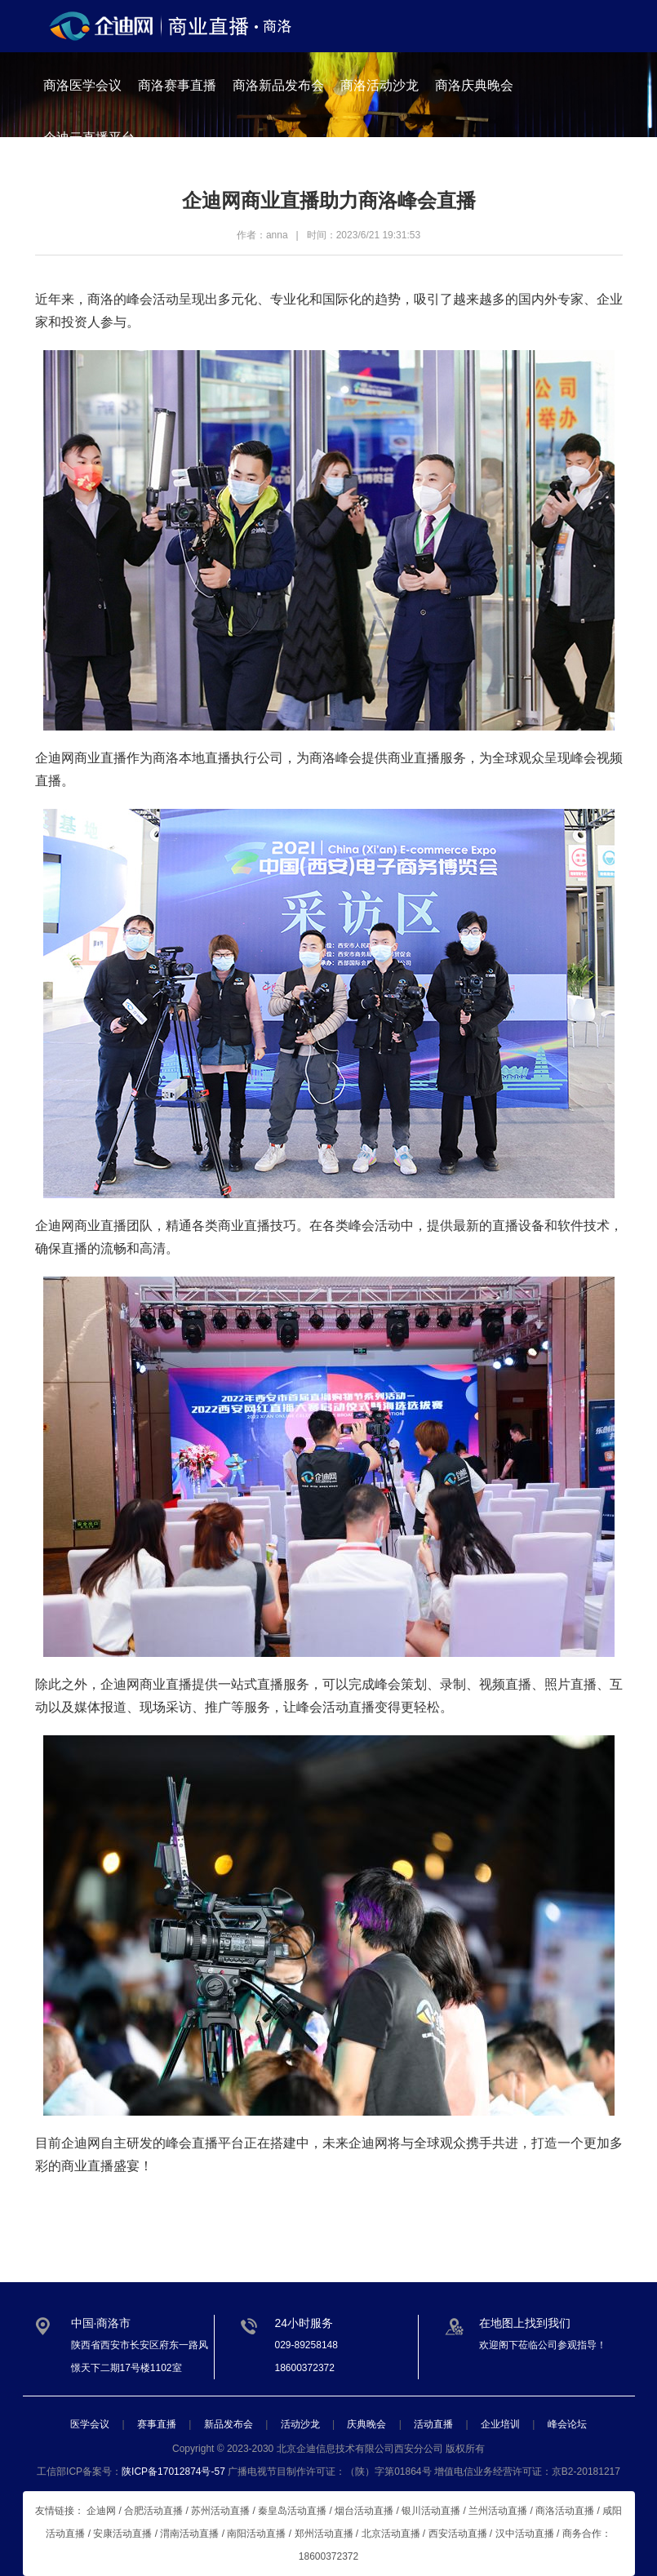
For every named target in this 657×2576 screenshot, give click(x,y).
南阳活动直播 (256, 2533)
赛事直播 (156, 2424)
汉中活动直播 (524, 2533)
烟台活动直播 (364, 2510)
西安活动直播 (457, 2533)
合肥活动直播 (153, 2510)
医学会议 (89, 2424)
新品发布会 (228, 2424)
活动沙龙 (300, 2424)
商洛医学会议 (82, 85)
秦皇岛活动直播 (292, 2510)
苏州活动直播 (220, 2510)
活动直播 (433, 2424)
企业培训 (500, 2424)
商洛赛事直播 (177, 85)
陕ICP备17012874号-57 (173, 2471)
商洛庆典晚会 (474, 85)
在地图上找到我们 (524, 2323)
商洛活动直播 (564, 2510)
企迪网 (368, 2143)
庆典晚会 (366, 2424)
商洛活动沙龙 (379, 85)
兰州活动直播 (497, 2510)
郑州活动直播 (324, 2533)
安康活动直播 (122, 2533)
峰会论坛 (567, 2424)
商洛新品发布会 (278, 85)
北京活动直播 (391, 2533)
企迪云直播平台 (89, 137)
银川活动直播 (431, 2510)
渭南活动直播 (189, 2533)
